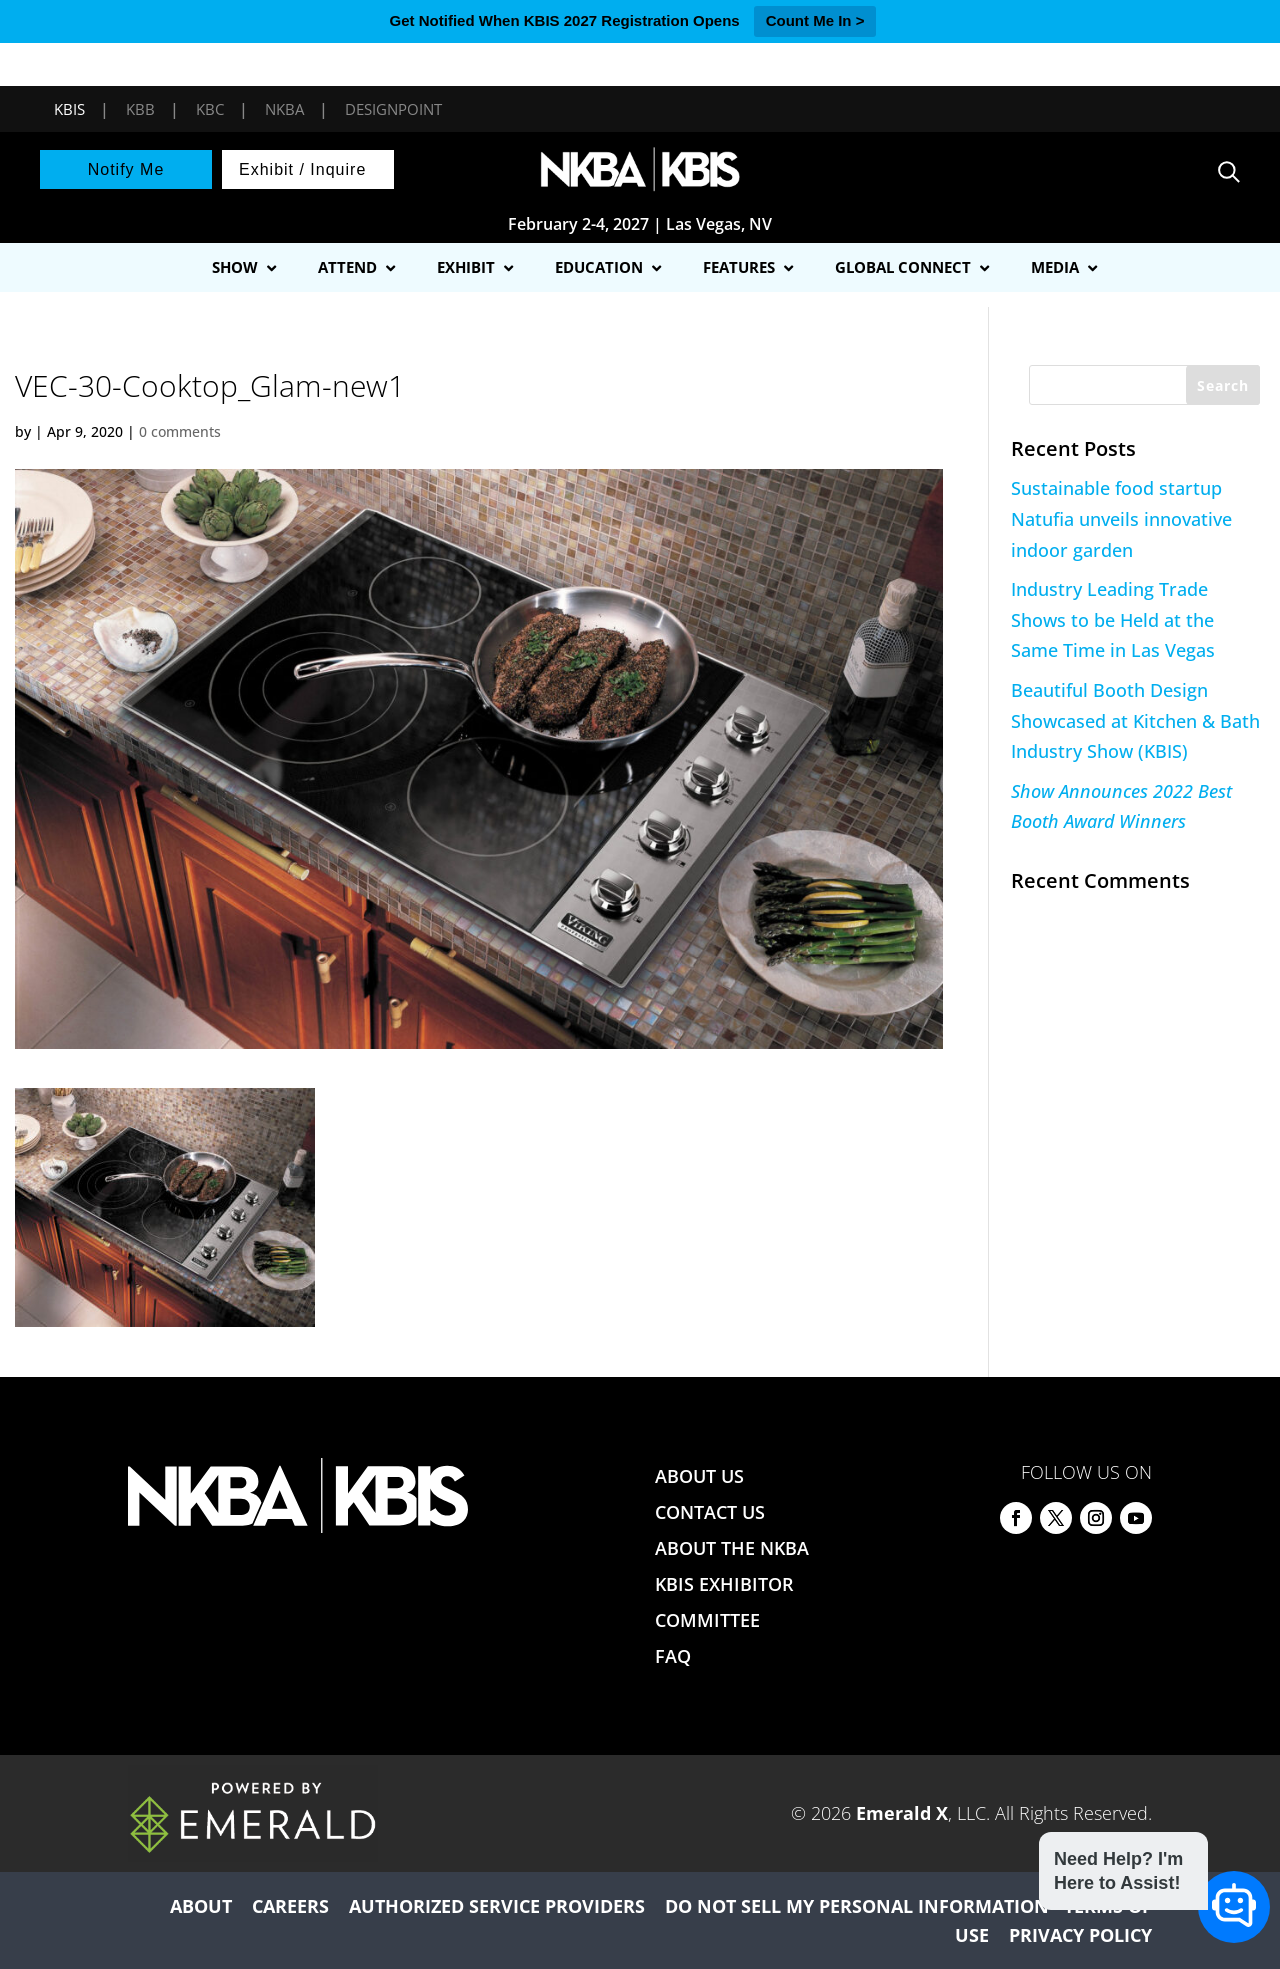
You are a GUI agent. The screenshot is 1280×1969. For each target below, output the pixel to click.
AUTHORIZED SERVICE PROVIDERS (497, 1906)
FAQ (673, 1656)
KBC (210, 109)
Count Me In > (815, 20)
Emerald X (902, 1813)
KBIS (69, 109)
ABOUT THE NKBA (732, 1548)
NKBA (284, 109)
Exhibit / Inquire (302, 169)
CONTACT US (710, 1512)
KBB (140, 109)
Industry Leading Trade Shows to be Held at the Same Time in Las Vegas (1113, 619)
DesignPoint (393, 109)
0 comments (180, 431)
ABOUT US (699, 1476)
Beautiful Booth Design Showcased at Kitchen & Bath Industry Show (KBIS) (1135, 720)
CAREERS (290, 1906)
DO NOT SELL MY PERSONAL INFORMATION (857, 1906)
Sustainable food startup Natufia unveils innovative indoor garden (1121, 518)
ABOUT (201, 1906)
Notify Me (126, 169)
